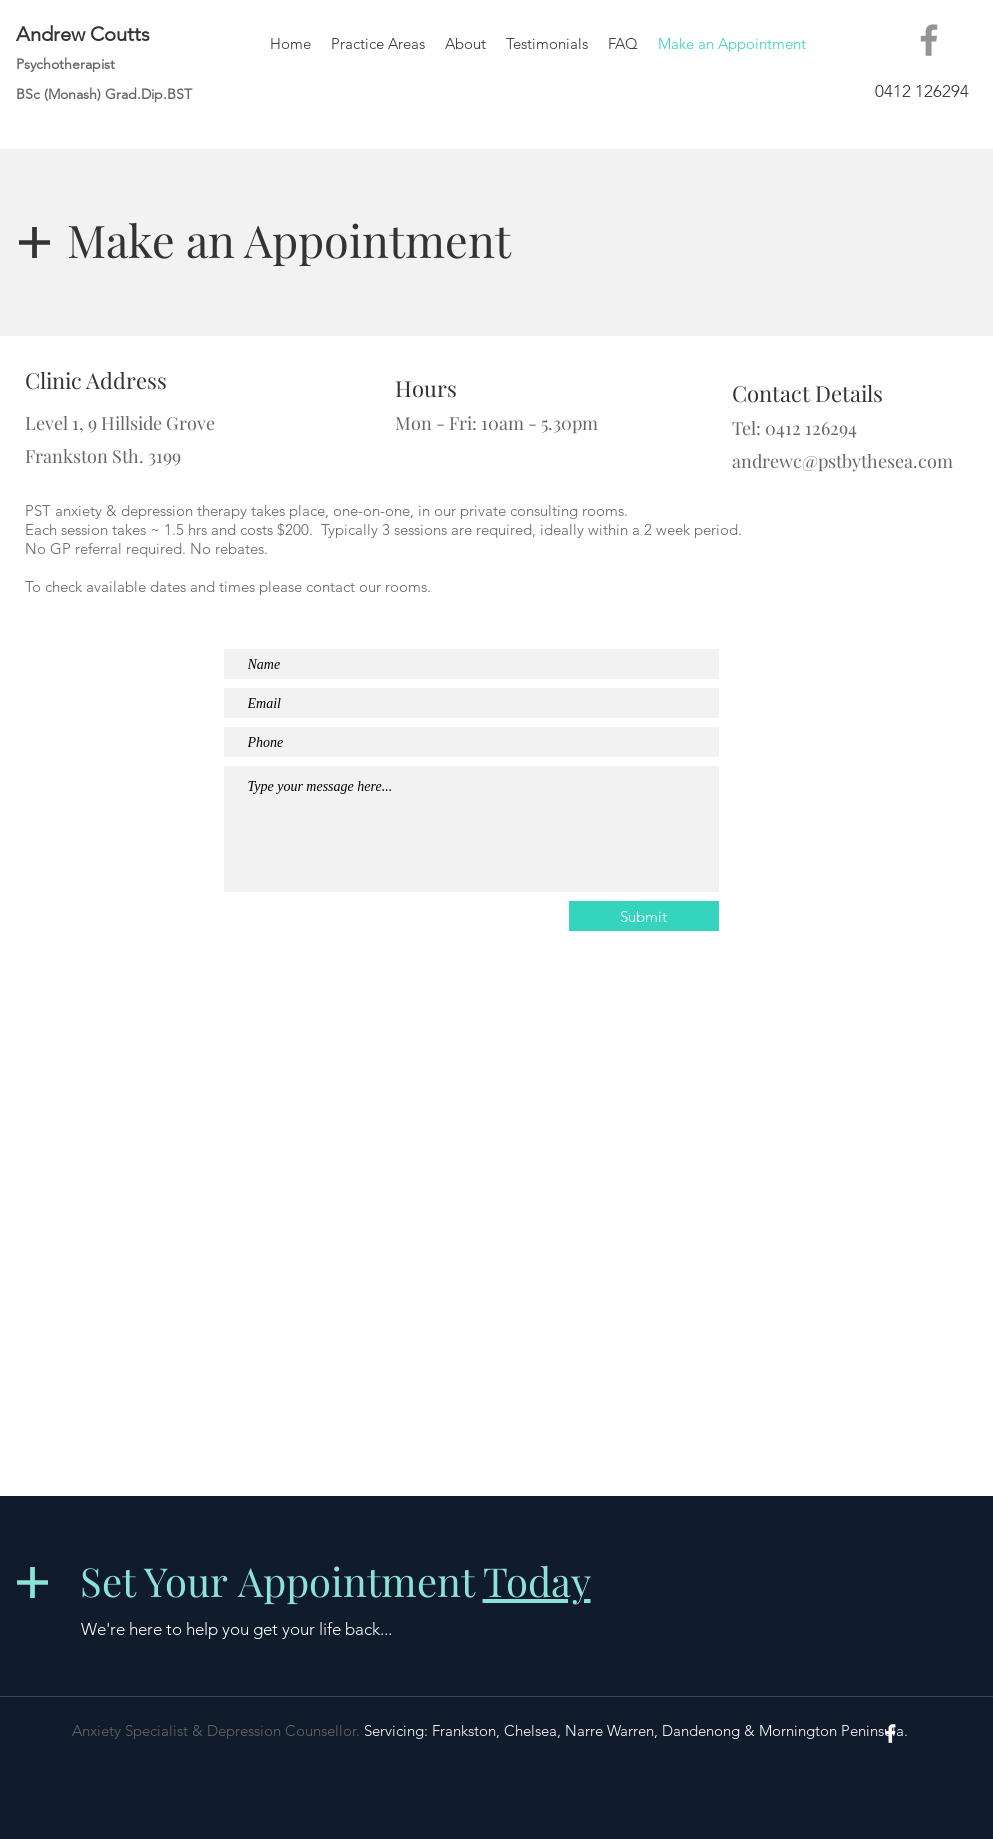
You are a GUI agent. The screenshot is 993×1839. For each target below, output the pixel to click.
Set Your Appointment (335, 1580)
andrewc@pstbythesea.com (842, 461)
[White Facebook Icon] (890, 1733)
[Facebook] (929, 40)
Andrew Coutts (83, 34)
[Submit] (644, 916)
